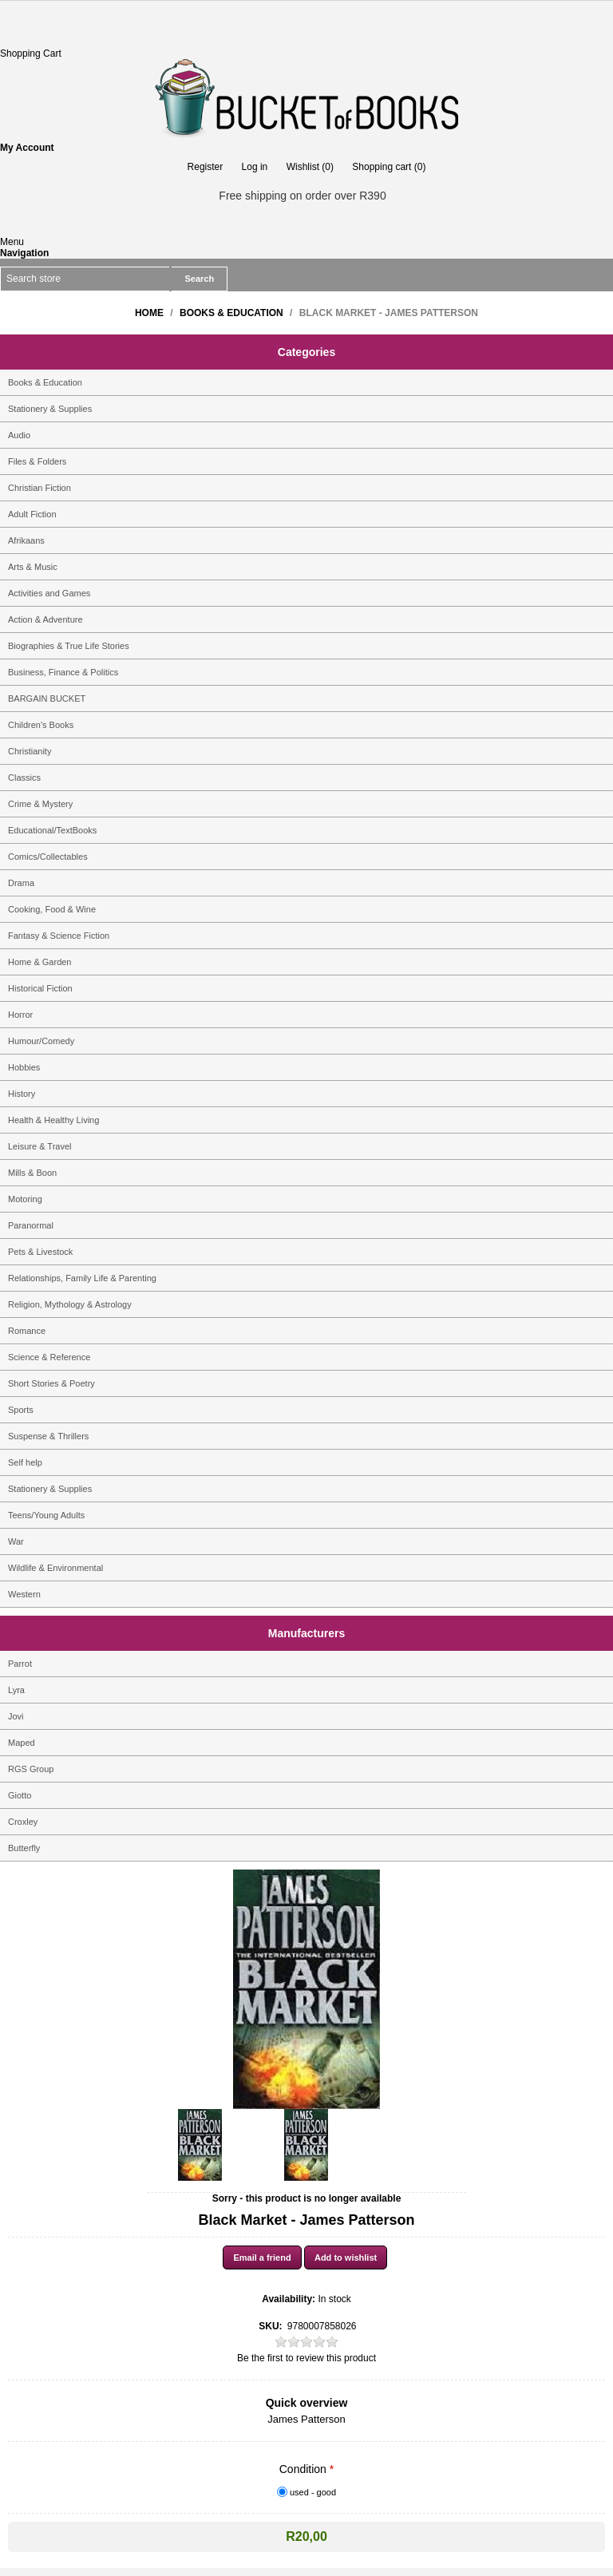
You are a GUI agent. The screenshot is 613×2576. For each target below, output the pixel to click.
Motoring (25, 1199)
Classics (24, 777)
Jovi (16, 1716)
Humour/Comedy (41, 1041)
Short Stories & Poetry (51, 1383)
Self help (25, 1462)
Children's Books (40, 725)
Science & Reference (49, 1357)
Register (205, 166)
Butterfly (24, 1848)
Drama (21, 883)
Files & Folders (37, 461)
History (21, 1093)
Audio (19, 435)
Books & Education (45, 382)
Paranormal (30, 1225)
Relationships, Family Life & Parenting (82, 1278)
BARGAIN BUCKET (46, 698)
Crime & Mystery (40, 804)
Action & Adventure (45, 619)
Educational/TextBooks (52, 830)
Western (24, 1594)
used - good (313, 2492)
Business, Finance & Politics (63, 672)
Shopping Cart (30, 53)
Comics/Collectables (48, 856)
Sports (21, 1410)
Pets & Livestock (40, 1251)
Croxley (23, 1821)
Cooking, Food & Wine (52, 909)
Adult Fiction (32, 514)
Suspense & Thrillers (48, 1436)
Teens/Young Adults (46, 1515)
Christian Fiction (39, 488)
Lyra (16, 1690)
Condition (304, 2469)
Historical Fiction (40, 988)
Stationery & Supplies (50, 409)
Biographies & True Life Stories (68, 646)
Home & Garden (39, 962)
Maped (21, 1742)
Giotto (19, 1795)
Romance (26, 1330)
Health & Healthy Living (53, 1120)
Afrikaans (26, 540)
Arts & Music (32, 567)
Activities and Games (49, 593)
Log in (255, 166)
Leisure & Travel (39, 1146)
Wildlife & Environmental (55, 1568)
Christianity (29, 751)
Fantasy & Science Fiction (58, 935)
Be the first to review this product (306, 2358)
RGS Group (30, 1769)
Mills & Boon (32, 1172)
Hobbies (24, 1067)
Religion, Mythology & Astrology (70, 1304)
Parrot (20, 1663)
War (16, 1541)
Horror (20, 1014)
